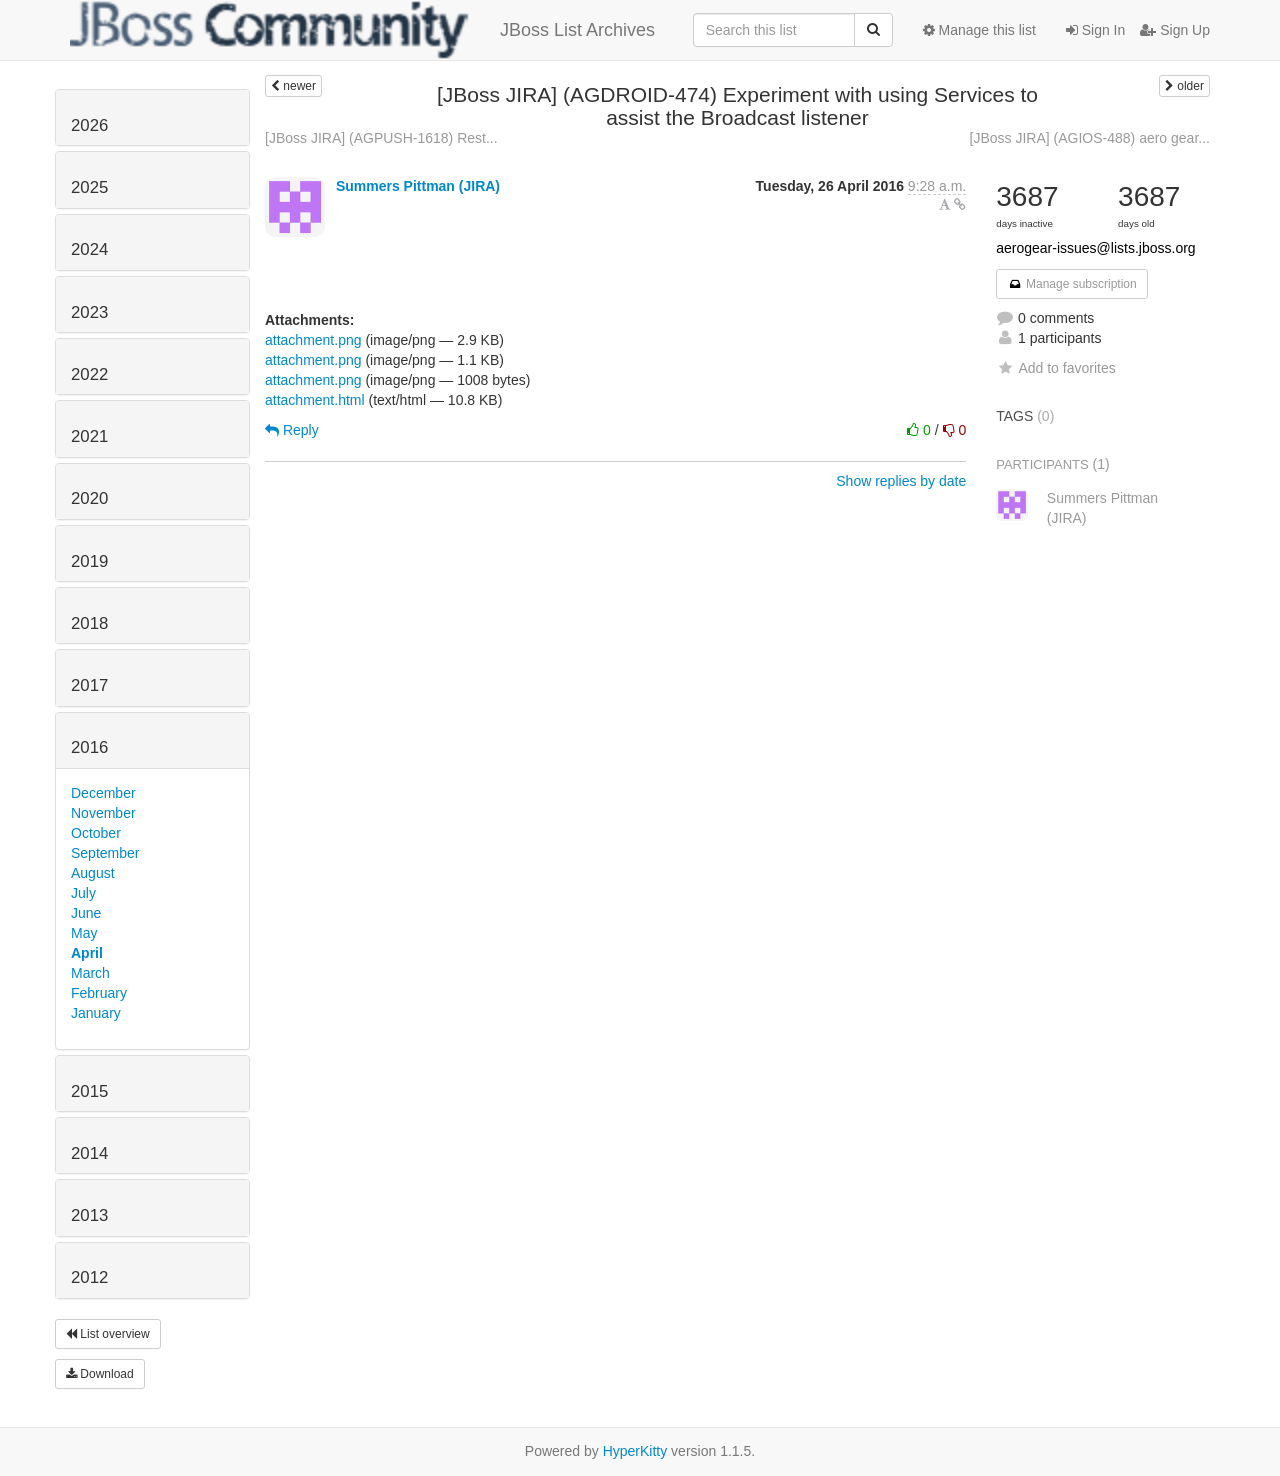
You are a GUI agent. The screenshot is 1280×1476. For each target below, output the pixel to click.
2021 (89, 436)
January (96, 1013)
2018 (89, 623)
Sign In (1095, 30)
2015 (89, 1091)
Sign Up (1175, 30)
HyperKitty (635, 1451)
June (86, 913)
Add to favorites (1055, 368)
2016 (89, 747)
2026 (89, 125)
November (103, 813)
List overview (108, 1334)
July (83, 893)
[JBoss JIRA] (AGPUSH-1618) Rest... (381, 138)
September (105, 853)
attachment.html (315, 400)
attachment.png (313, 340)
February (99, 993)
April (87, 953)
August (93, 873)
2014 (89, 1153)
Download (100, 1374)
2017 (89, 685)
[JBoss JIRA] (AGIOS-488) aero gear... (1090, 138)
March (90, 973)
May (84, 933)
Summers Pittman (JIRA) (418, 186)
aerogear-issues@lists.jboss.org (1095, 248)
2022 (89, 374)
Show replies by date (901, 481)
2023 (89, 312)
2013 (89, 1215)
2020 (89, 498)
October (96, 833)
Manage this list (979, 30)
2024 (89, 249)
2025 (89, 187)
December (103, 793)
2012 (89, 1277)
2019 (89, 561)
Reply (292, 430)
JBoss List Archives (362, 30)
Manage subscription (1072, 284)
